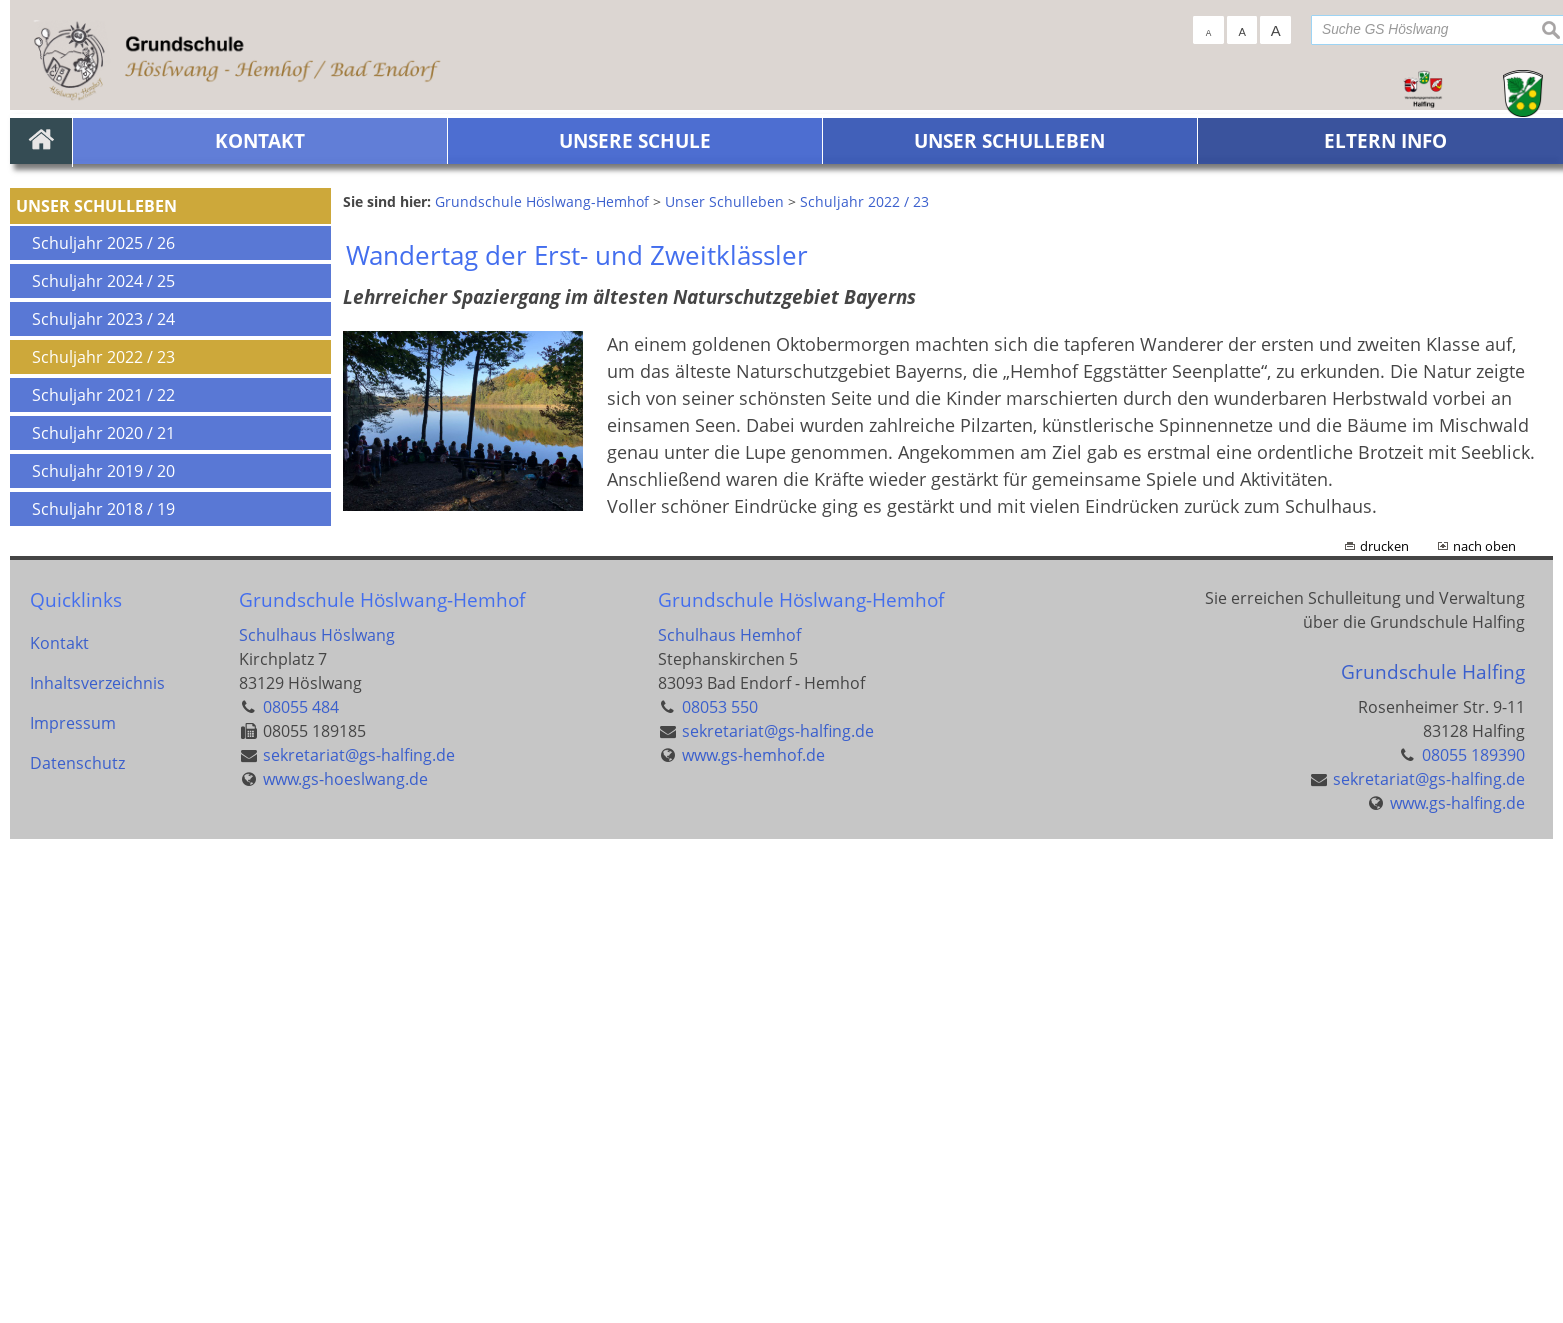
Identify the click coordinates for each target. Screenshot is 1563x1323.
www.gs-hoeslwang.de (345, 1263)
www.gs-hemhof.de (753, 1239)
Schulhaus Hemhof (729, 1119)
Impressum (73, 1207)
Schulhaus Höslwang (317, 1119)
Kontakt (59, 1127)
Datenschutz (77, 1247)
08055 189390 (1473, 1239)
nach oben (1484, 1031)
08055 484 (301, 1191)
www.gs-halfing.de (1457, 1287)
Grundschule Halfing (1433, 1156)
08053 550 (720, 1191)
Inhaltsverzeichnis (97, 1167)
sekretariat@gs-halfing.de (359, 1239)
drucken (1384, 1031)
